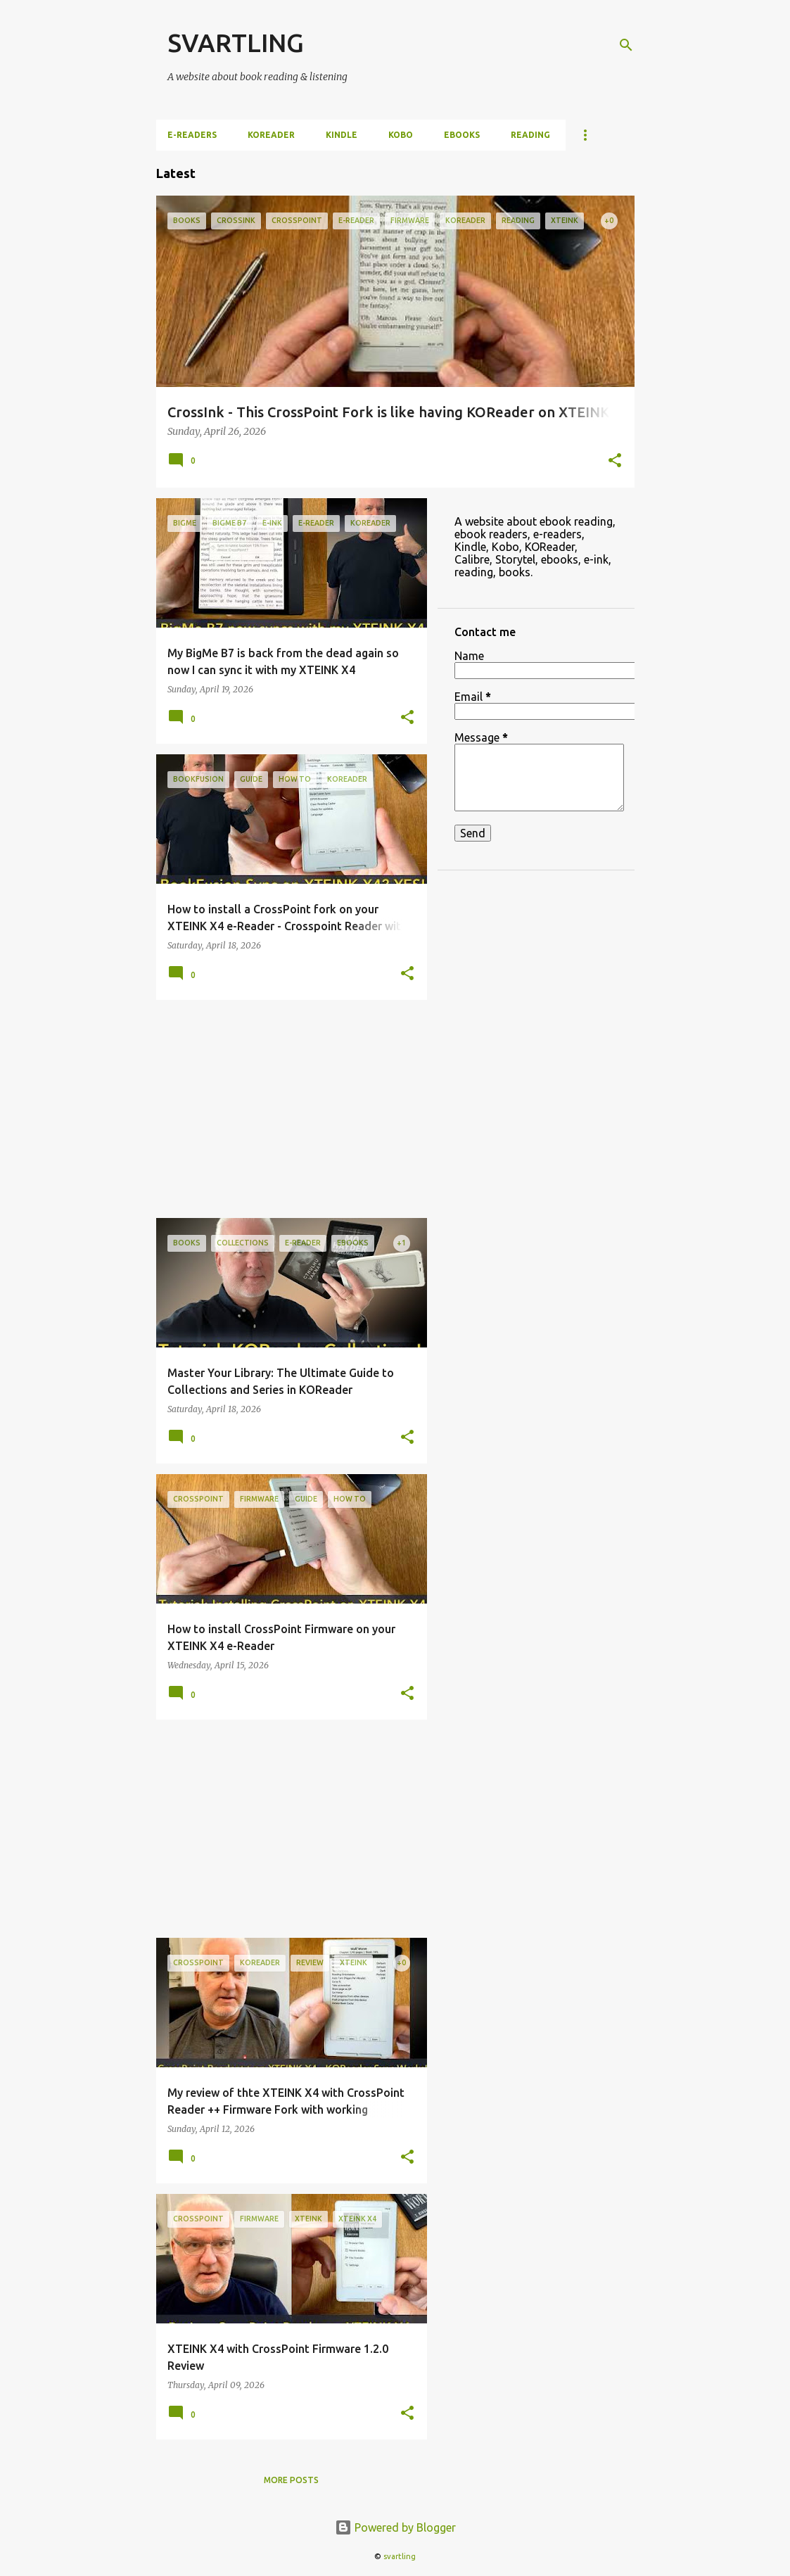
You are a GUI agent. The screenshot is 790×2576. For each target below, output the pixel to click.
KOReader (271, 134)
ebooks (462, 134)
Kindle (341, 134)
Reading (530, 134)
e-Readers (192, 134)
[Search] (626, 45)
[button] (614, 461)
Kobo (400, 134)
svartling (399, 2556)
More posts (291, 2480)
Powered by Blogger (395, 2527)
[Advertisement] (286, 1108)
